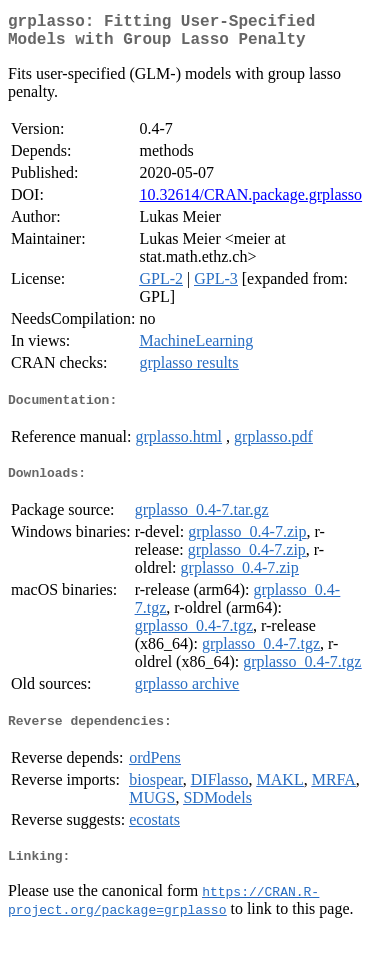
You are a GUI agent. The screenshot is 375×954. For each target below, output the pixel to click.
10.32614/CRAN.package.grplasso (250, 202)
